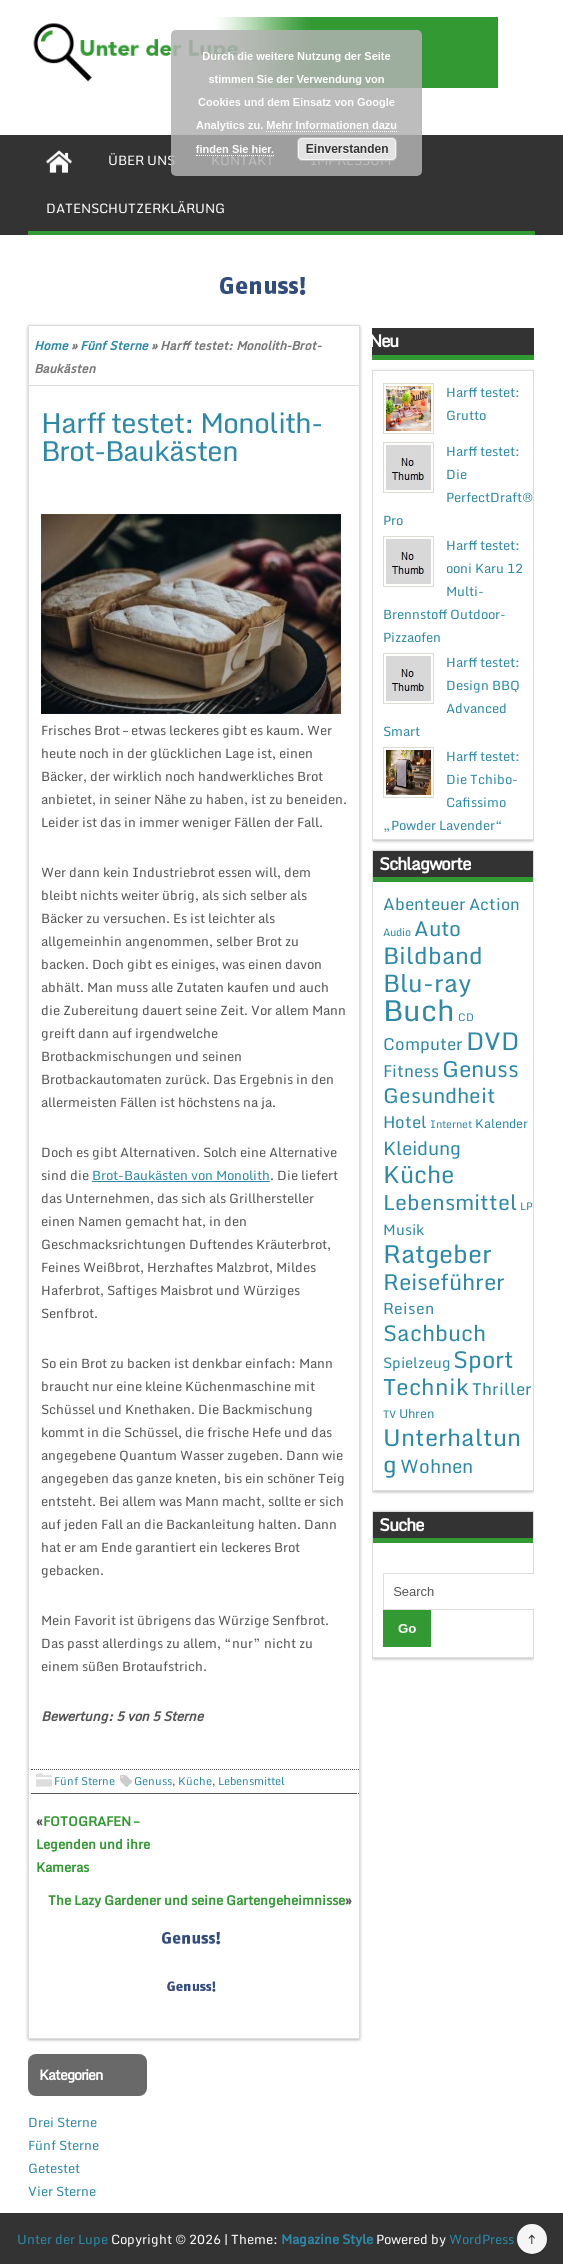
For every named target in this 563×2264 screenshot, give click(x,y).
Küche (195, 1781)
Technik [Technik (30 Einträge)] (426, 1386)
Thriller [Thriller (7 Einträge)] (502, 1388)
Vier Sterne (62, 2191)
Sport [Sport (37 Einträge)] (483, 1359)
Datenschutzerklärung (135, 208)
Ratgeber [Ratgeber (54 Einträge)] (437, 1253)
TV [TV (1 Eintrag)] (389, 1414)
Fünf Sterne (114, 345)
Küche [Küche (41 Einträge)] (418, 1173)
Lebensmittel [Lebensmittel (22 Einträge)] (450, 1201)
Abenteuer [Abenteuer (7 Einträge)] (424, 903)
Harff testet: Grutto (483, 403)
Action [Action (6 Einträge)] (494, 904)
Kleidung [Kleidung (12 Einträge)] (422, 1147)
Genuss (153, 1781)
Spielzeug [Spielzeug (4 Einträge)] (416, 1362)
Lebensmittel (251, 1781)
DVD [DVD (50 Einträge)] (492, 1040)
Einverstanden (347, 149)
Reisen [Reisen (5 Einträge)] (408, 1308)
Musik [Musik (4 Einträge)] (403, 1229)
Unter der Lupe (62, 2239)
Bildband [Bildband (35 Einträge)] (433, 955)
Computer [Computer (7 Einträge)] (423, 1043)
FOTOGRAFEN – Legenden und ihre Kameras (93, 1844)
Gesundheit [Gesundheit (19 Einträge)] (439, 1095)
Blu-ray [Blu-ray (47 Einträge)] (427, 982)
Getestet (54, 2168)
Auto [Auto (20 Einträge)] (437, 928)
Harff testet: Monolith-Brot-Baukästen (181, 436)
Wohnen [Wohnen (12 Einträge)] (436, 1465)
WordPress (481, 2239)
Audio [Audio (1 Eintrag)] (397, 932)
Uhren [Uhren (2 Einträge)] (416, 1413)
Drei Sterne (62, 2122)
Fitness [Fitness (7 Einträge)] (411, 1070)
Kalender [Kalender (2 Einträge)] (501, 1123)
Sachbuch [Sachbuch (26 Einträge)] (434, 1332)
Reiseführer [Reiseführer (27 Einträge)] (444, 1281)
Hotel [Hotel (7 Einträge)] (405, 1121)
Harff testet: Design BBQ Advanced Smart (451, 696)
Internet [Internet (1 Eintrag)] (451, 1124)
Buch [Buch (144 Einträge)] (419, 1010)
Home (51, 345)
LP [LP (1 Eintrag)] (526, 1206)
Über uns (141, 160)
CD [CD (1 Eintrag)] (466, 1017)
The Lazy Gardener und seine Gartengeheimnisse (196, 1900)
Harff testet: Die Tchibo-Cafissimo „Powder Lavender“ (451, 790)
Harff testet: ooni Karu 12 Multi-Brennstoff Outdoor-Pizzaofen (453, 591)
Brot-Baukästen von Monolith (181, 1175)
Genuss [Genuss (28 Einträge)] (480, 1068)
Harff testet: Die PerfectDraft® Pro (458, 485)
